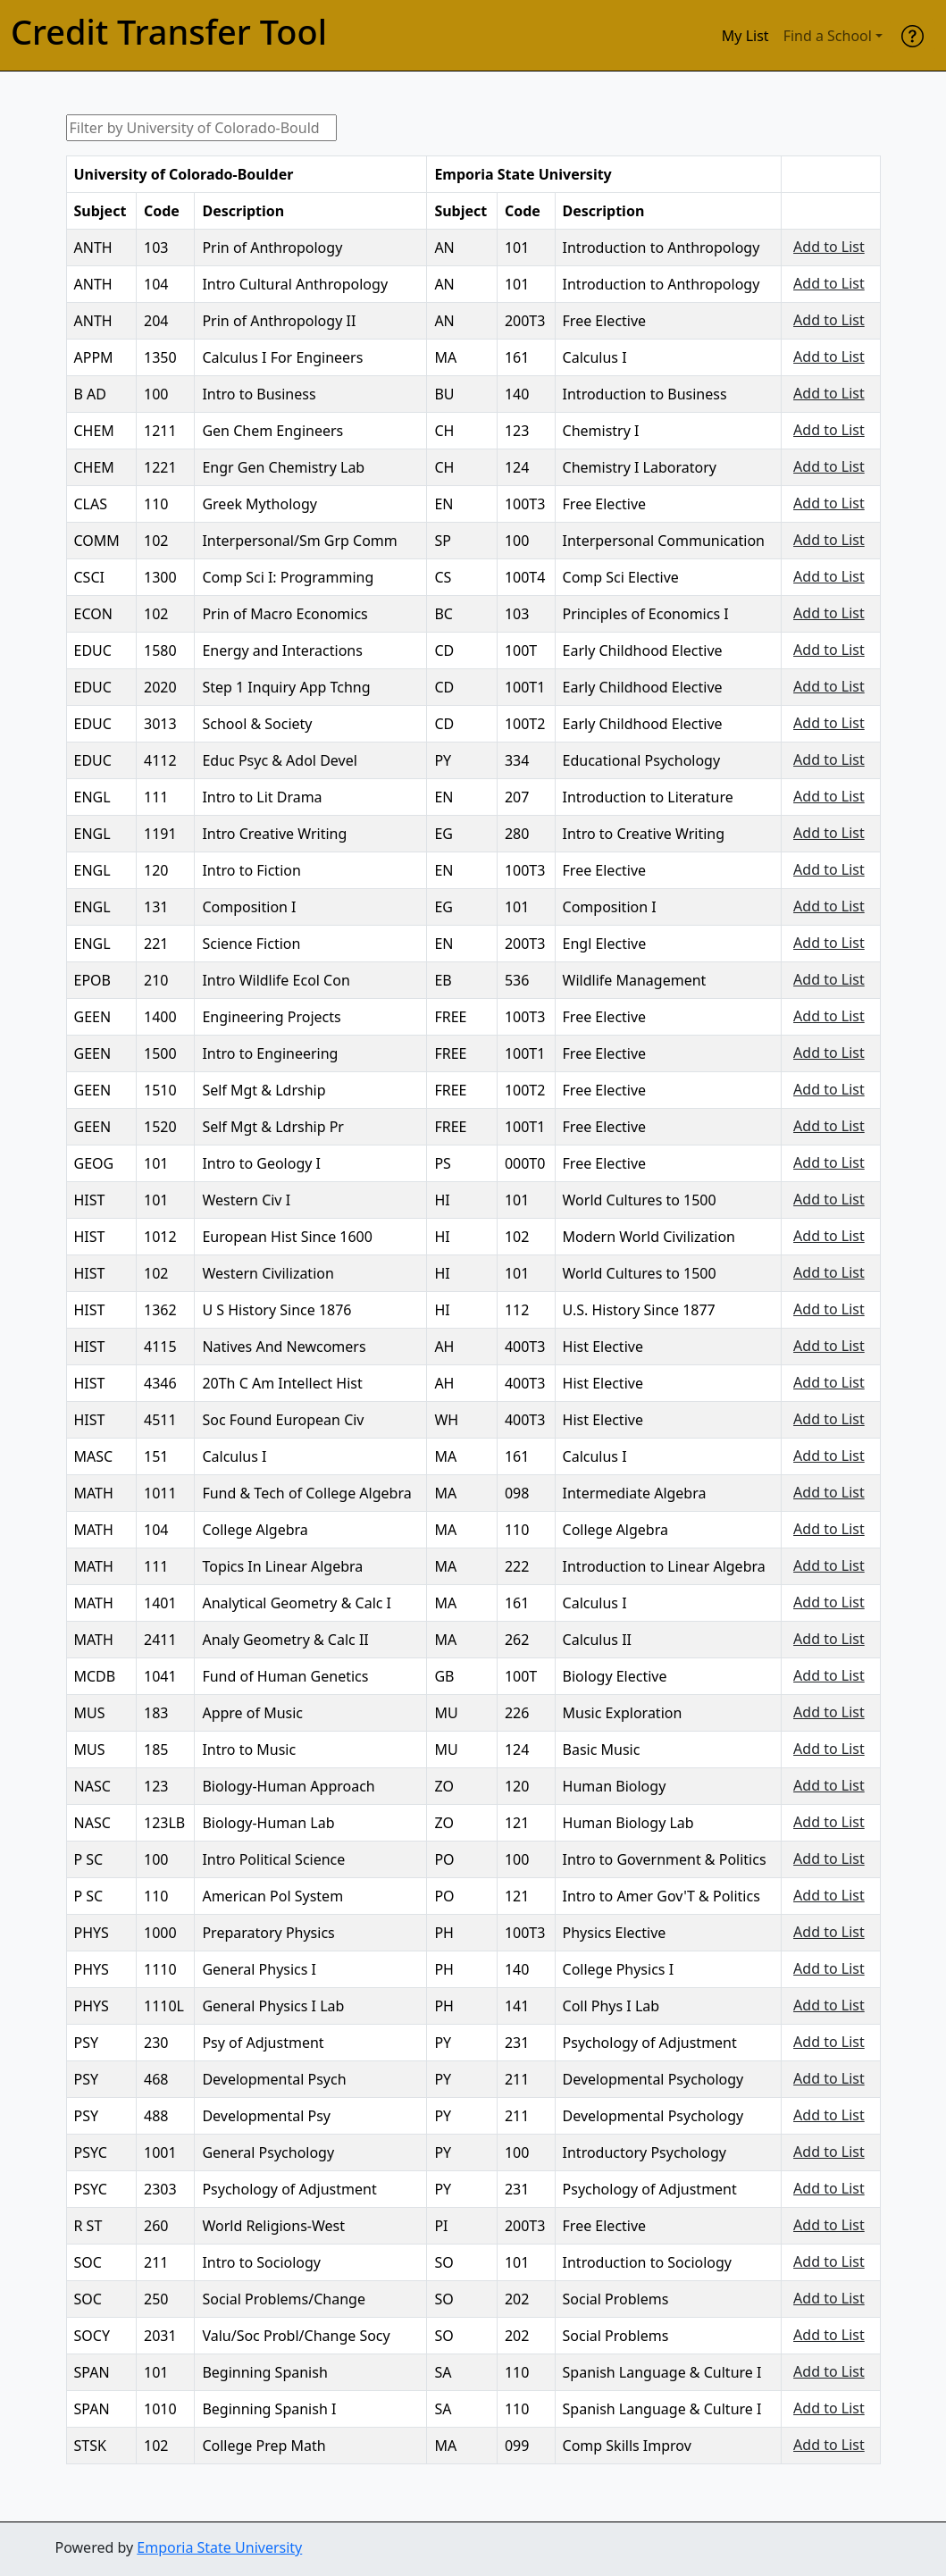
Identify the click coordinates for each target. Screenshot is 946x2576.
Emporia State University (219, 2547)
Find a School (827, 36)
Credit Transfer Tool (169, 32)
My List (745, 36)
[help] (912, 36)
